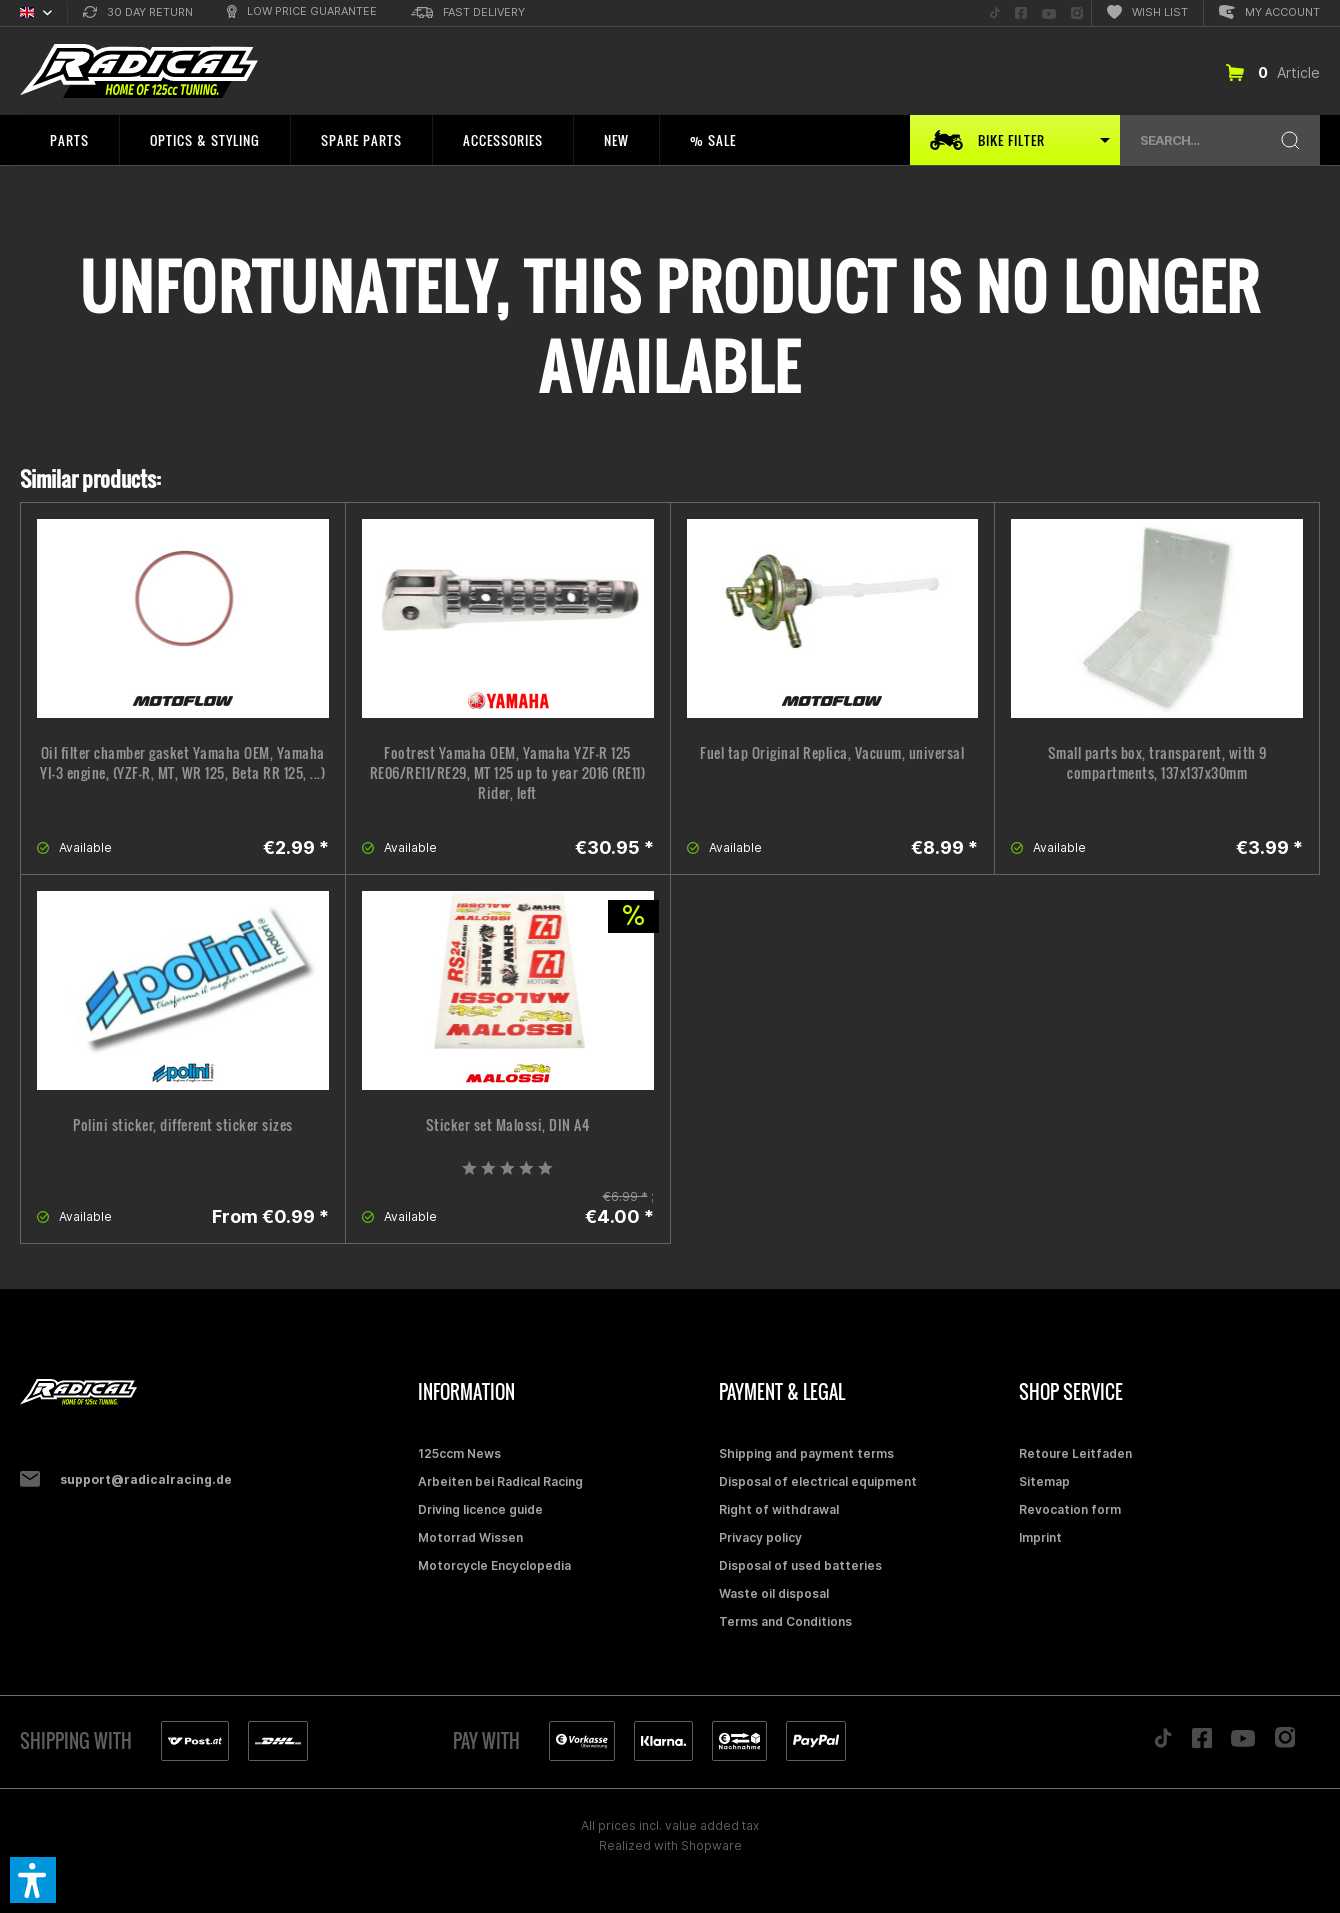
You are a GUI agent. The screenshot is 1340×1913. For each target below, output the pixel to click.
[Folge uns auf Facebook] (1021, 13)
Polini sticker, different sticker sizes (183, 1125)
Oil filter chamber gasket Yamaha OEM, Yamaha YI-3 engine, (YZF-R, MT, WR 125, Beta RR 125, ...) (182, 763)
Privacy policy (760, 1537)
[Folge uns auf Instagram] (1077, 13)
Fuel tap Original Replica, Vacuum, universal (832, 753)
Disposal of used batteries (800, 1565)
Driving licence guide (480, 1509)
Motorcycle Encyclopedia (494, 1565)
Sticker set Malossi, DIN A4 (508, 1125)
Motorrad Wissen (470, 1537)
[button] (33, 1880)
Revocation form (1070, 1509)
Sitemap (1044, 1481)
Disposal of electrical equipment (818, 1481)
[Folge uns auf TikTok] (995, 13)
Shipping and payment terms (806, 1453)
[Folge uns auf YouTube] (1049, 13)
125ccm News (459, 1453)
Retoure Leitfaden (1075, 1453)
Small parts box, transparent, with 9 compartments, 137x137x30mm (1157, 763)
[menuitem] (138, 13)
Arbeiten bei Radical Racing (500, 1481)
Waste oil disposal (774, 1593)
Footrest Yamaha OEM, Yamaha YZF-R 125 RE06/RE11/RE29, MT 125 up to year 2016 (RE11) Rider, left (508, 773)
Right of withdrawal (779, 1509)
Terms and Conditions (785, 1621)
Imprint (1040, 1537)
